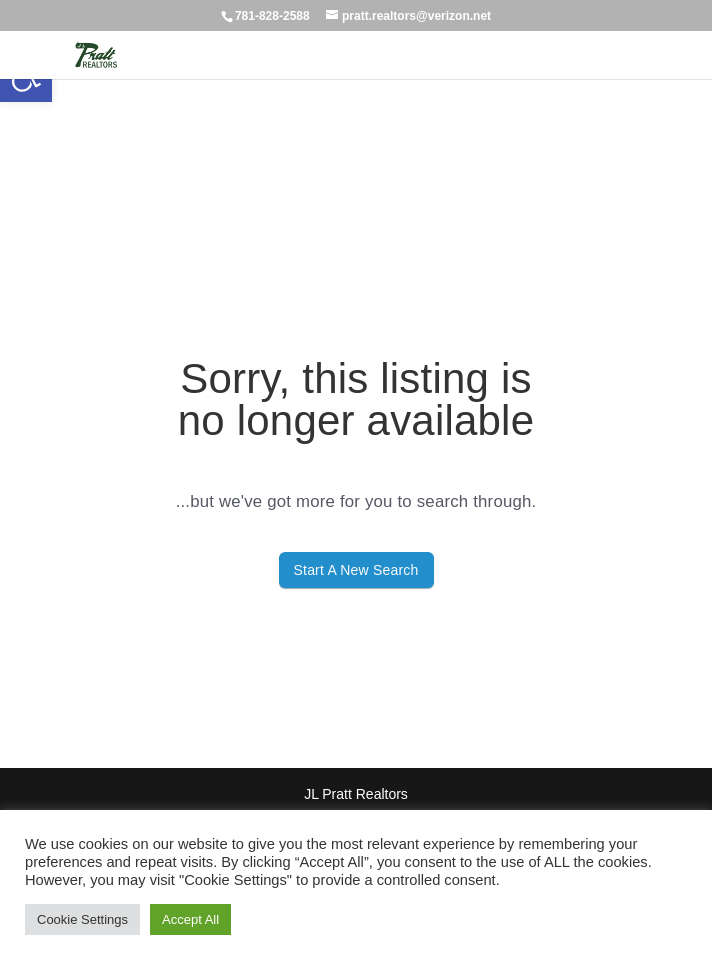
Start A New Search (356, 570)
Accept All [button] (190, 919)
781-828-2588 (272, 16)
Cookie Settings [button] (82, 919)
